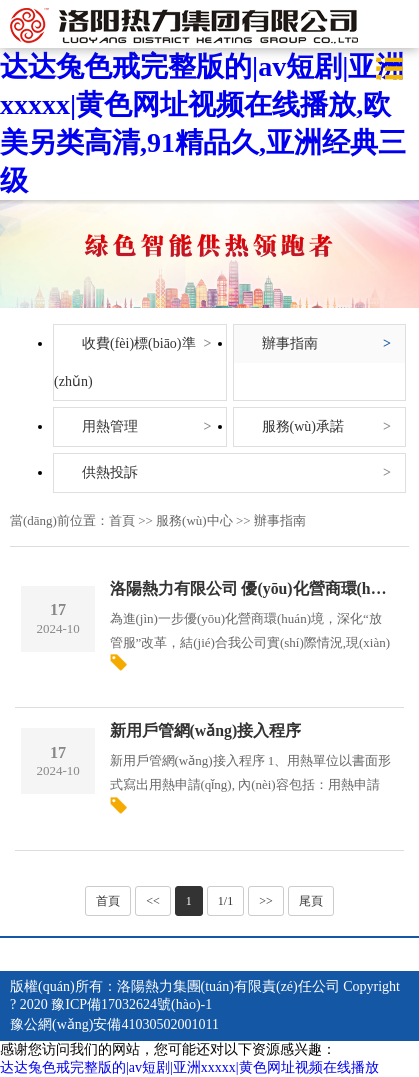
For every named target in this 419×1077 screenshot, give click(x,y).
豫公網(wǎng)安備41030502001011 (114, 1024)
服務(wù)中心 (194, 520)
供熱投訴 (110, 472)
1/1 (225, 901)
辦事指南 (290, 343)
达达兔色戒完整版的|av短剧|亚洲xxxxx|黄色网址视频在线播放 (189, 1067)
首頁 (122, 520)
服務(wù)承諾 (303, 426)
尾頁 (311, 901)
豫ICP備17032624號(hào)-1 (131, 1004)
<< (153, 901)
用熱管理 (110, 426)
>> (266, 901)
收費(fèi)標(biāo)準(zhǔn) (125, 362)
